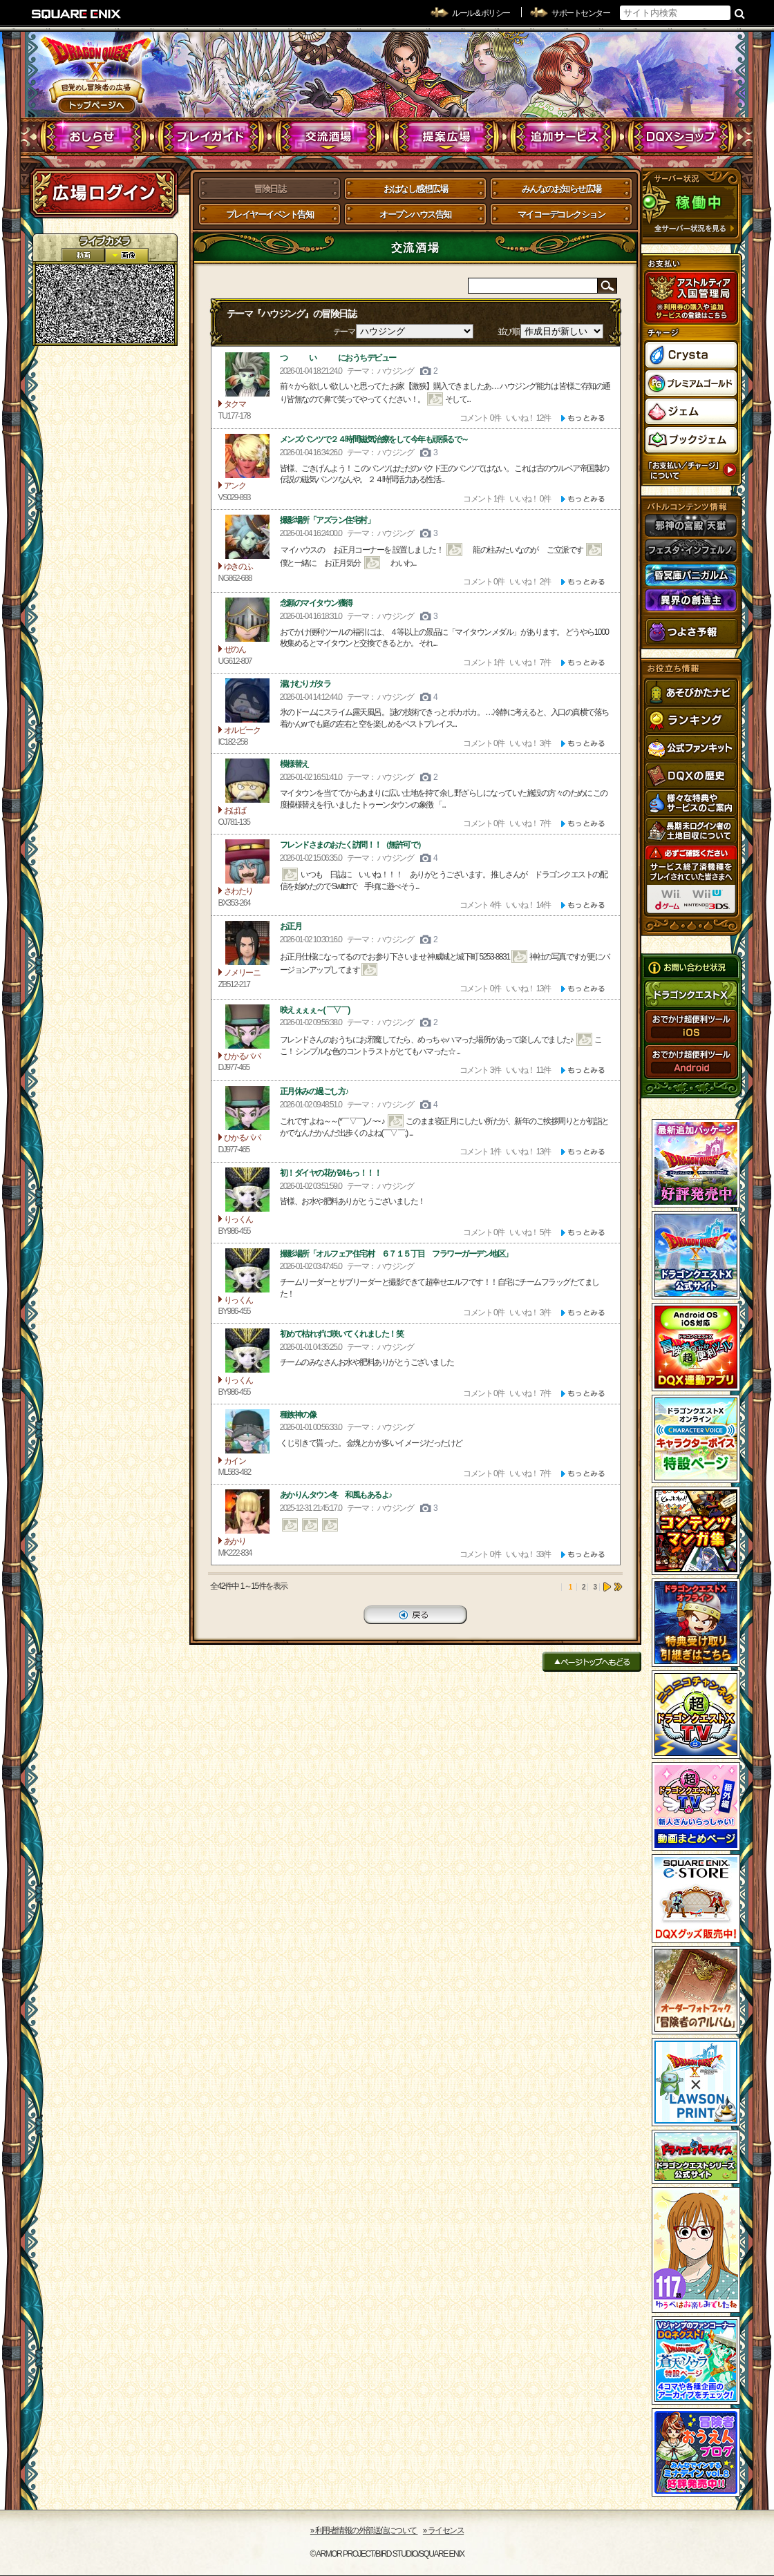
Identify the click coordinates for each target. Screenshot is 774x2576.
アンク (247, 456)
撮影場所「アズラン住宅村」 (327, 520)
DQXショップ (681, 137)
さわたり (247, 861)
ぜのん (247, 620)
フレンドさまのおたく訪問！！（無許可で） (352, 845)
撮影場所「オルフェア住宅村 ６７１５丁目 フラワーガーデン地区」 (396, 1254)
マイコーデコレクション (561, 214)
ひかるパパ (247, 1026)
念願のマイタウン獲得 (316, 603)
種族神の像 (298, 1415)
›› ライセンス (443, 2530)
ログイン (103, 192)
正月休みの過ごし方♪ (314, 1091)
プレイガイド (211, 137)
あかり (247, 1511)
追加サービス (563, 137)
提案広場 (446, 137)
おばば (247, 781)
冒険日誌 (269, 189)
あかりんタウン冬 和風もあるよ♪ (336, 1495)
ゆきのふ (247, 537)
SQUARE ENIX (76, 14)
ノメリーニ (247, 943)
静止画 (126, 255)
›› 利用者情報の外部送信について (364, 2530)
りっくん (247, 1189)
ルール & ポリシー (481, 13)
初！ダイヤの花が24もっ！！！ (330, 1173)
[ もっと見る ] (583, 417)
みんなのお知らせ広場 (561, 189)
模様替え (294, 764)
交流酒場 (328, 137)
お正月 (291, 926)
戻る (415, 1614)
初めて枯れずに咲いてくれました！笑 (342, 1334)
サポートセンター (580, 13)
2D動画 (83, 255)
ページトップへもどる (591, 1662)
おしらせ (93, 137)
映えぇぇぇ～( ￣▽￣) (315, 1010)
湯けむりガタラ (305, 684)
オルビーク (247, 700)
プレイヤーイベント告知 (270, 214)
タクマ (247, 374)
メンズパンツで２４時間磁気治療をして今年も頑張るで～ (374, 439)
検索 (739, 13)
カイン (247, 1431)
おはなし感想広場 (415, 189)
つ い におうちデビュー (338, 358)
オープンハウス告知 (415, 214)
